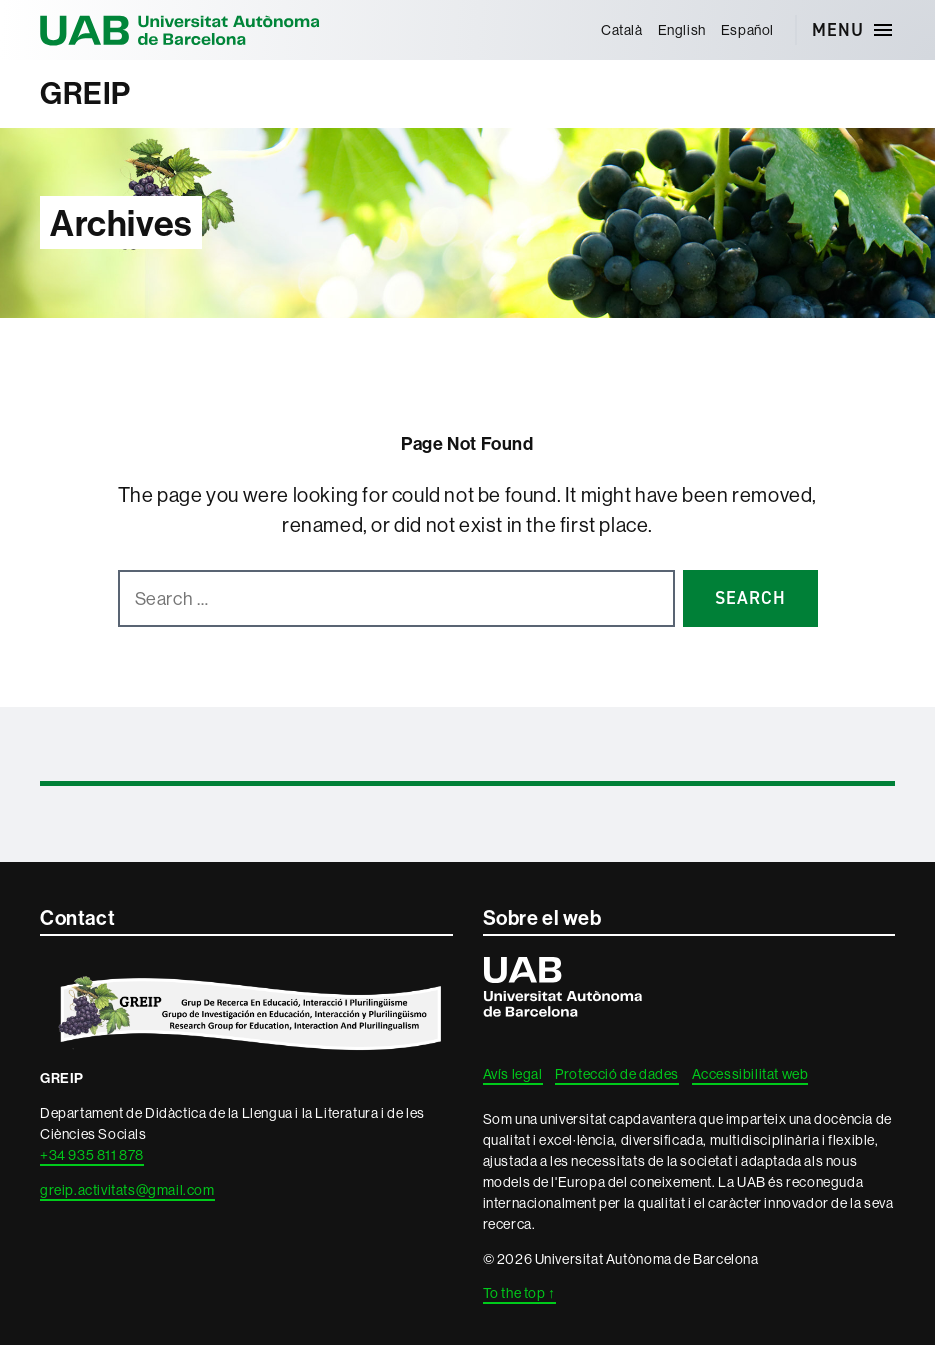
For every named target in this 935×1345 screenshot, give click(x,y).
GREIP (85, 93)
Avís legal (513, 1074)
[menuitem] (621, 30)
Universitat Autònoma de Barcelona (180, 30)
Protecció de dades (617, 1074)
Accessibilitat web (750, 1074)
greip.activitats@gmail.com (127, 1190)
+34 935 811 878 (92, 1155)
